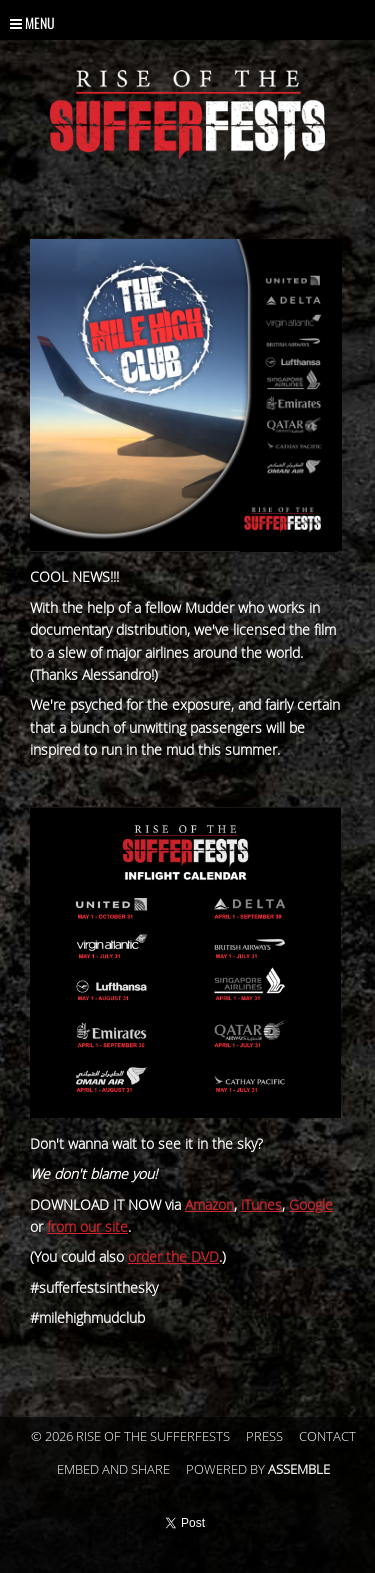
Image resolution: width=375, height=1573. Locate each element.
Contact (327, 1437)
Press (264, 1437)
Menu (32, 22)
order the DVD (173, 1257)
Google (311, 1205)
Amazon (209, 1205)
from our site (87, 1227)
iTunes (261, 1205)
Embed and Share (113, 1470)
